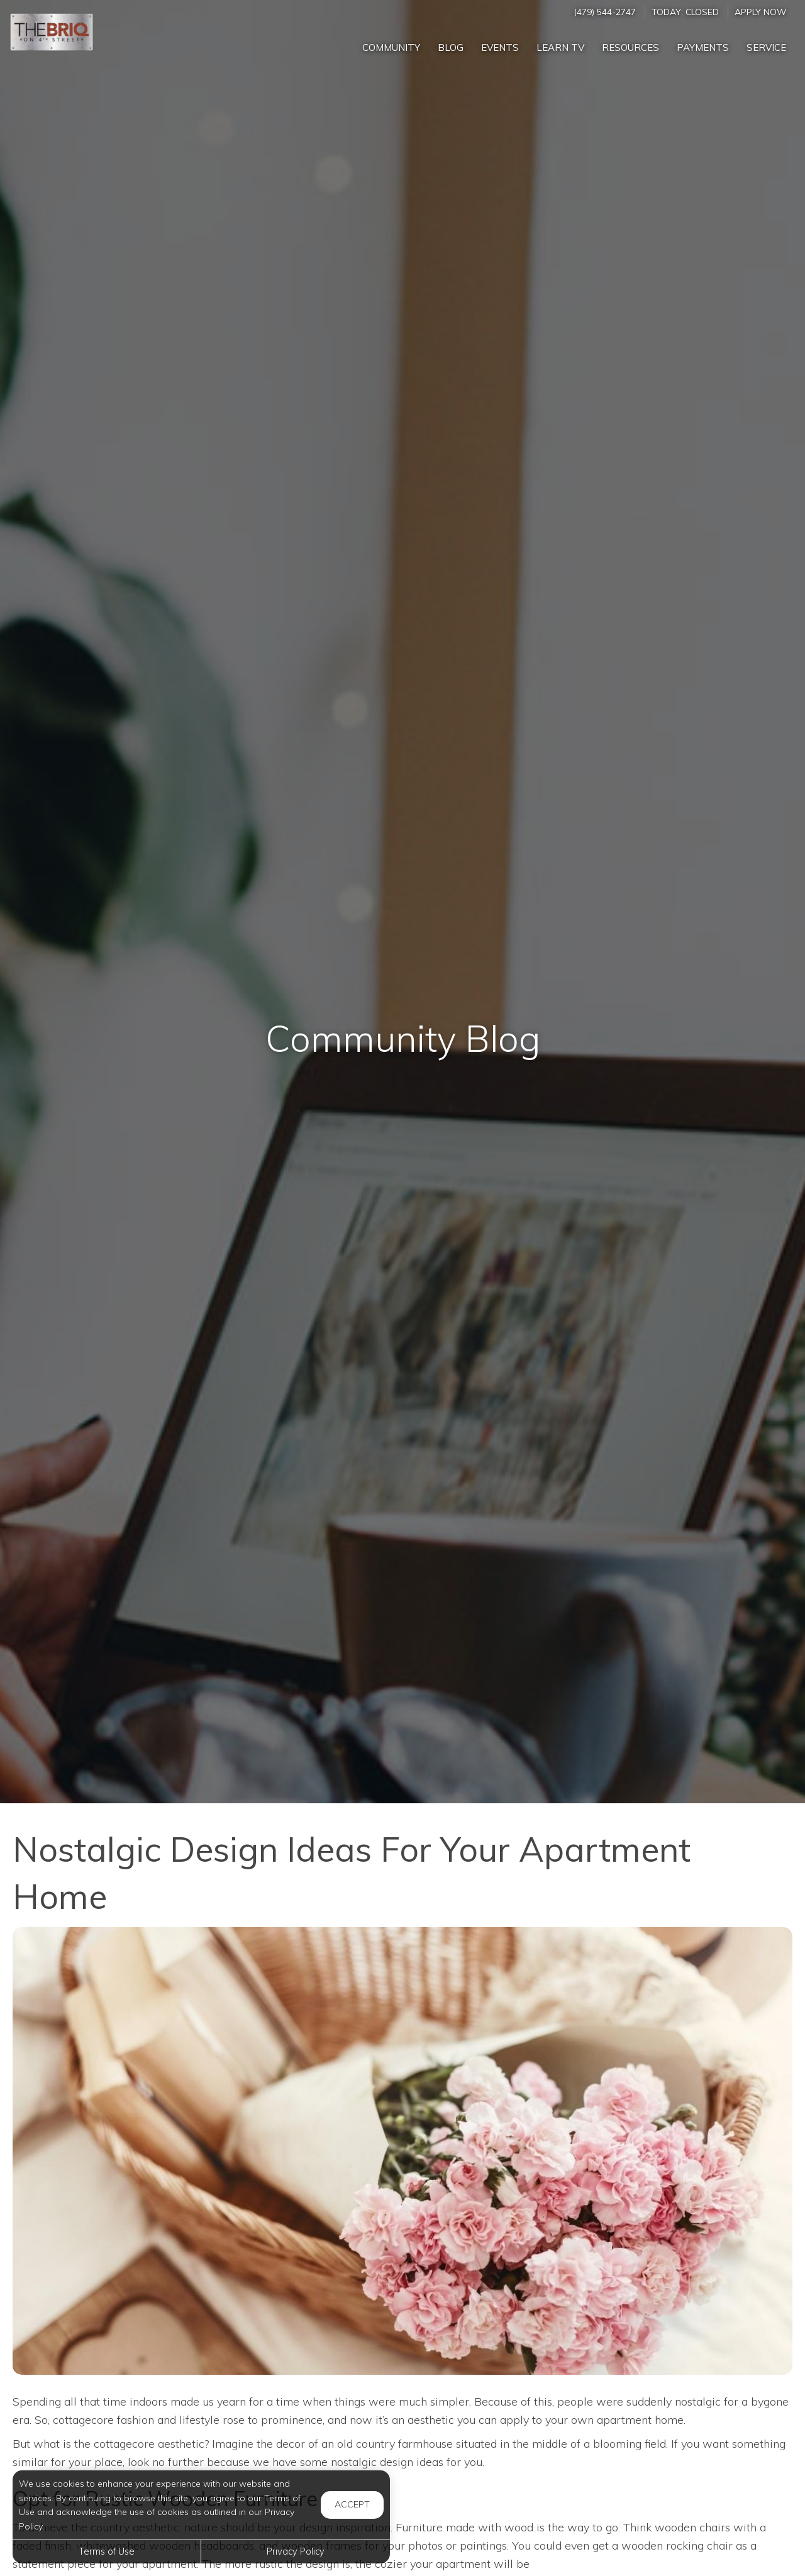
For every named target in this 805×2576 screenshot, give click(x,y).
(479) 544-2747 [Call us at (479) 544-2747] (605, 11)
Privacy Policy (296, 2551)
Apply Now (760, 11)
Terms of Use (107, 2551)
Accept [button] (352, 2504)
